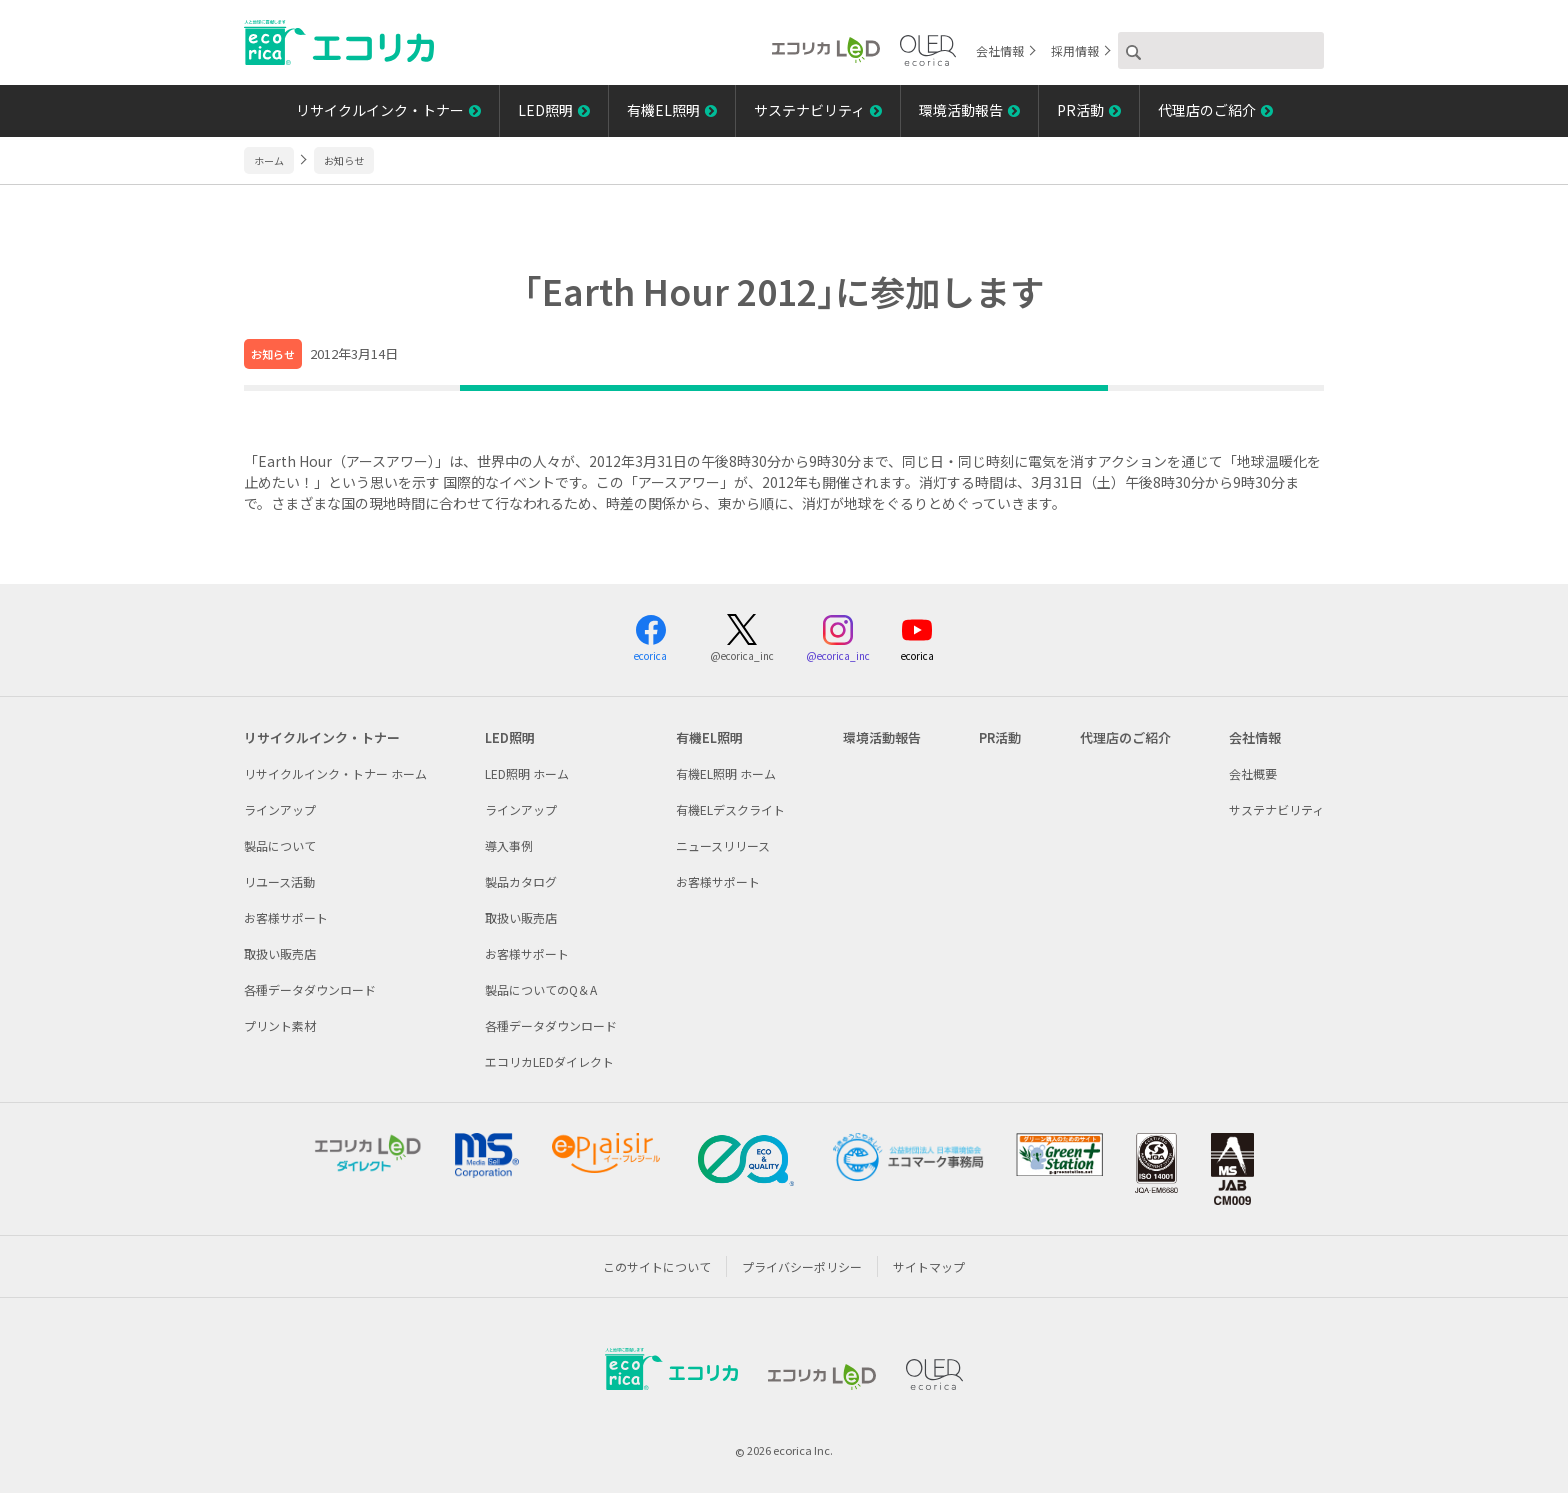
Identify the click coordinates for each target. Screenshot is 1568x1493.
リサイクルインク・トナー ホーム (335, 773)
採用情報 (1075, 50)
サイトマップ (929, 1266)
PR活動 (1080, 110)
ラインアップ (280, 809)
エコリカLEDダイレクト (549, 1061)
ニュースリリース (723, 845)
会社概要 (1253, 773)
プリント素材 (280, 1025)
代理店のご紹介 (1207, 110)
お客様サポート (286, 917)
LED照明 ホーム (527, 773)
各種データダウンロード (310, 989)
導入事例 (509, 845)
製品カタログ (521, 881)
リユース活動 (279, 881)
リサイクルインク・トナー (380, 110)
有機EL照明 (663, 110)
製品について (280, 845)
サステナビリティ (809, 110)
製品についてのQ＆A (541, 989)
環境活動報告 (961, 110)
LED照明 (545, 110)
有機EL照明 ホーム (726, 773)
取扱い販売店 (280, 953)
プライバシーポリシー (802, 1266)
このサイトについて (657, 1266)
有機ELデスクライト (730, 809)
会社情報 (1000, 50)
